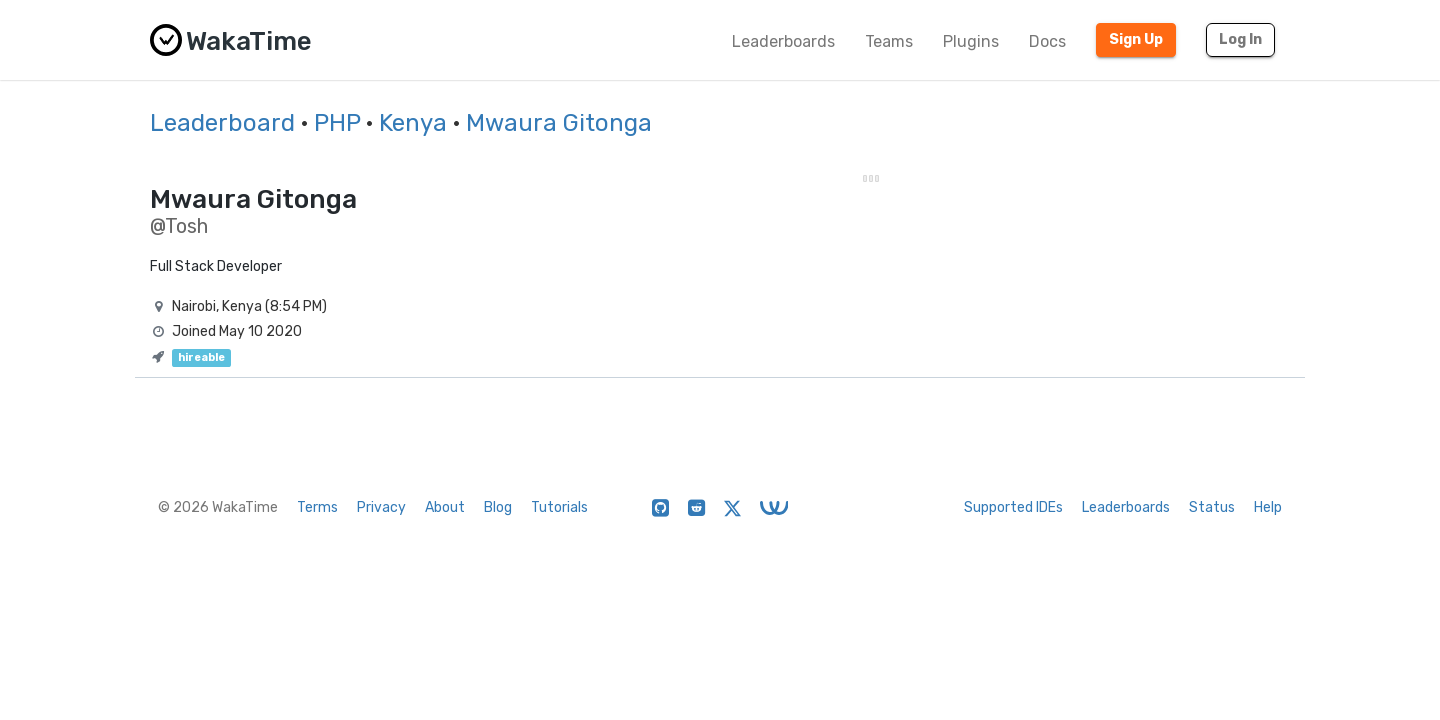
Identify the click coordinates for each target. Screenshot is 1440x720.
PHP (337, 123)
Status (1212, 507)
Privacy (381, 507)
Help (1268, 507)
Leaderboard (222, 123)
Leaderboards (783, 41)
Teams (889, 41)
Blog (498, 507)
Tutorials (559, 507)
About (445, 507)
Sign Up (1136, 39)
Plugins (971, 41)
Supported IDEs (1013, 507)
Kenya (413, 123)
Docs (1047, 41)
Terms (317, 507)
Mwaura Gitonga (559, 123)
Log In (1240, 39)
